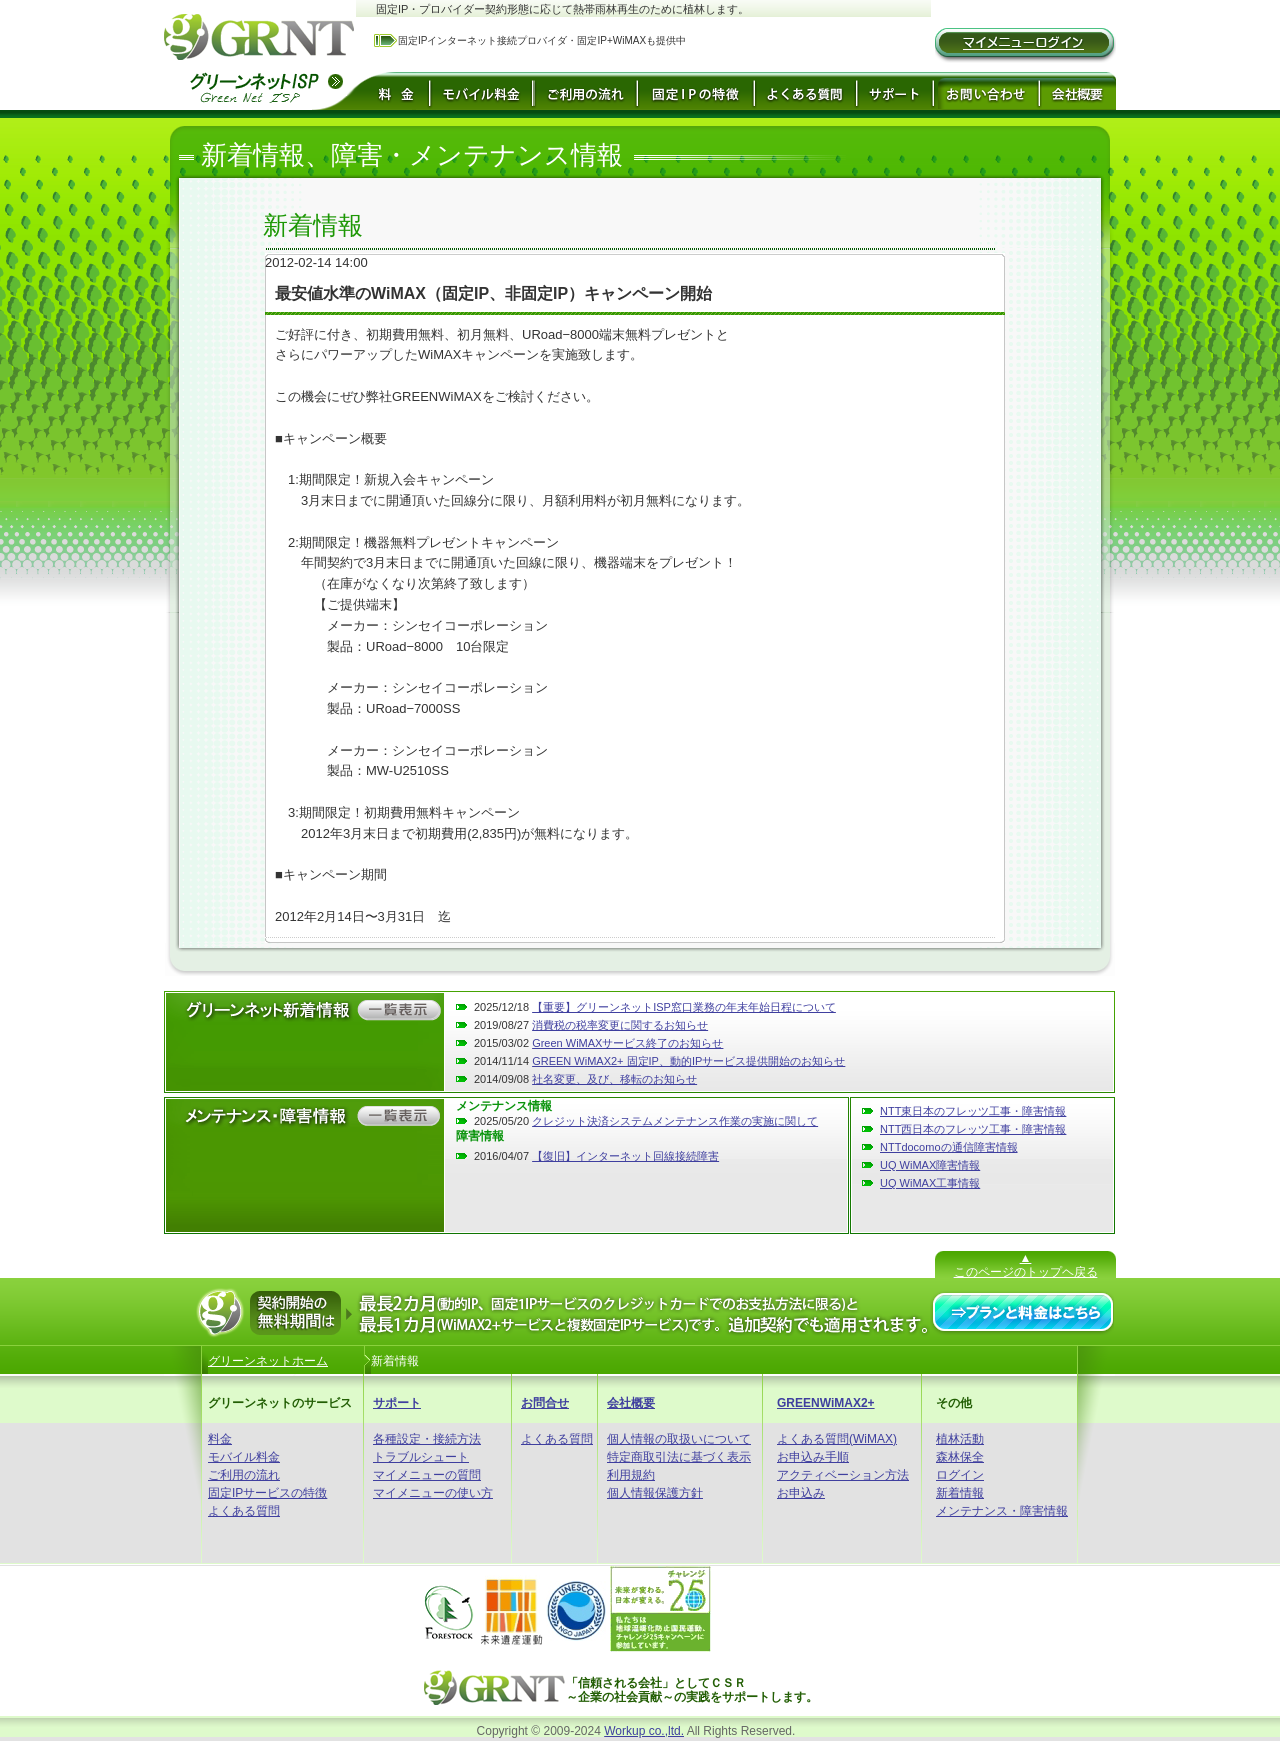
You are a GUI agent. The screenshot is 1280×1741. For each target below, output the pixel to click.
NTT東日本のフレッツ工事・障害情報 (973, 1111)
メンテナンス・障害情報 (1002, 1511)
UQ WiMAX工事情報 (930, 1183)
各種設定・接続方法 (427, 1439)
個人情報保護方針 (655, 1493)
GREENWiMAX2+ (826, 1403)
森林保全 (960, 1457)
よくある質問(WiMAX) (837, 1439)
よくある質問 (244, 1511)
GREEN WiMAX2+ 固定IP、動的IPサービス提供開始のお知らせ (688, 1061)
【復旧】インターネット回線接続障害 (625, 1156)
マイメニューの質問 (427, 1475)
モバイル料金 (244, 1457)
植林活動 (960, 1439)
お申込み (801, 1493)
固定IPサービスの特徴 (267, 1493)
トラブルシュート (421, 1457)
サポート (397, 1403)
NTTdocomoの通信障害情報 (949, 1147)
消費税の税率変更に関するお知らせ (620, 1025)
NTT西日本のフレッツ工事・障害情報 (973, 1129)
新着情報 (960, 1493)
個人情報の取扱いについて (679, 1439)
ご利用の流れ (244, 1475)
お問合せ (545, 1403)
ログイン (960, 1475)
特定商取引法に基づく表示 (679, 1457)
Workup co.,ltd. (644, 1731)
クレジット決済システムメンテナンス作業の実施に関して (675, 1121)
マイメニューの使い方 (433, 1493)
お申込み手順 (813, 1457)
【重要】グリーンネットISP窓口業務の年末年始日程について (684, 1007)
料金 (220, 1439)
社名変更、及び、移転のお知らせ (614, 1079)
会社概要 (631, 1403)
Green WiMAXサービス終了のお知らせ (627, 1043)
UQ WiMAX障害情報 (930, 1165)
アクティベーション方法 (843, 1475)
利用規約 (631, 1475)
